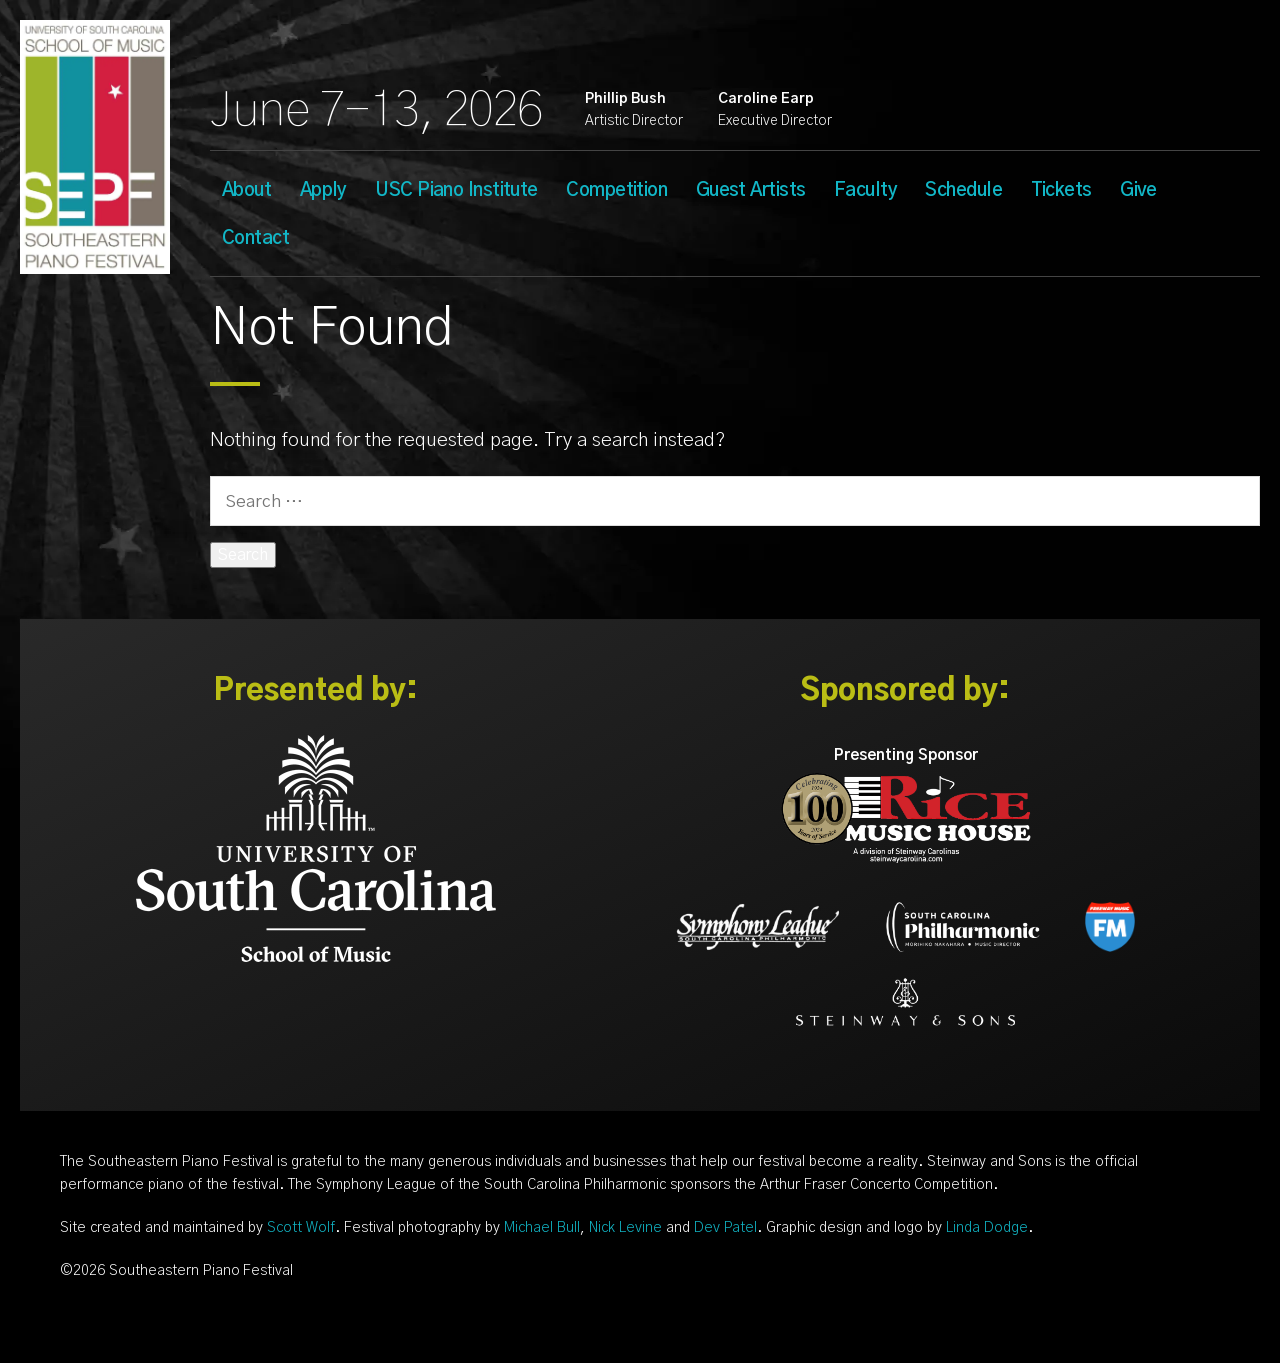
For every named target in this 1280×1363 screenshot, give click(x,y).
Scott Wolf (301, 1228)
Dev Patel (725, 1228)
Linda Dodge (987, 1228)
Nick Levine (625, 1228)
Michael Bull (542, 1228)
